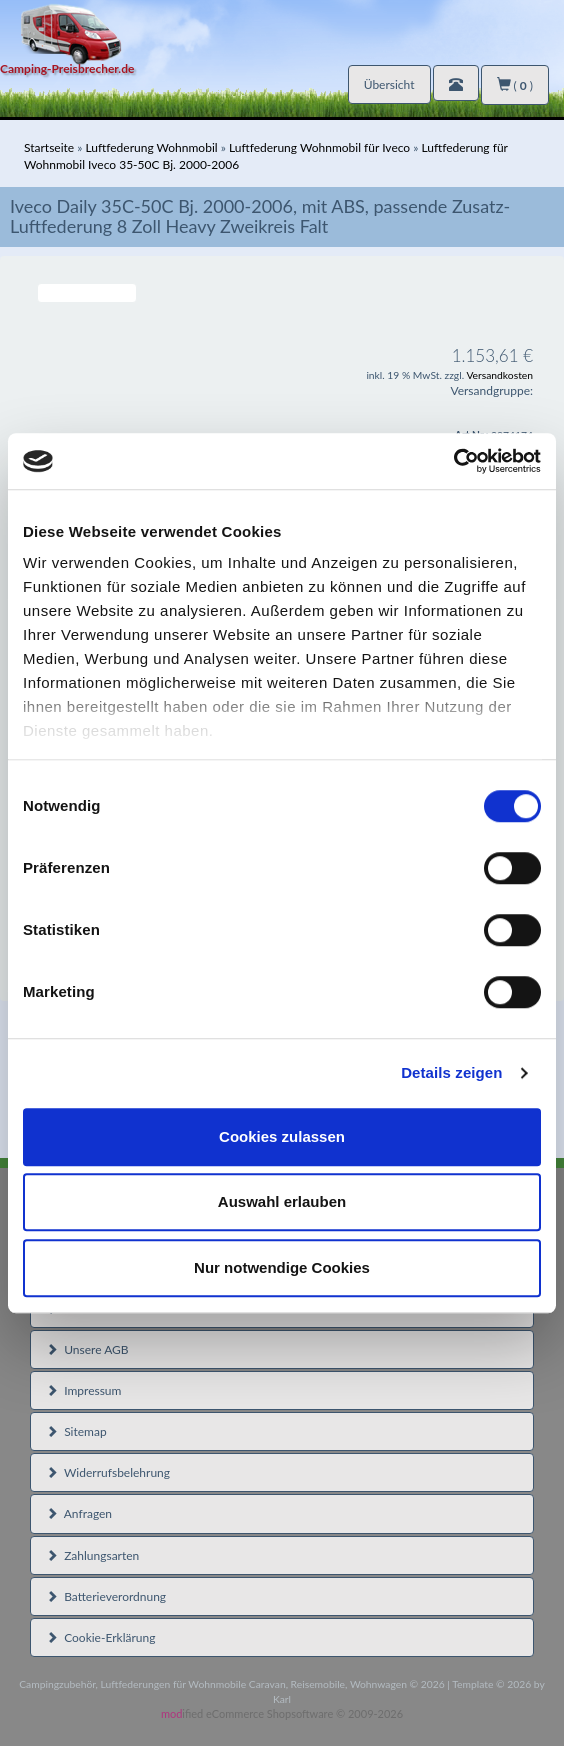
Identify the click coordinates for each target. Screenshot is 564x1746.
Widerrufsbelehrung (108, 1472)
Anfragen (79, 1513)
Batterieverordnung (106, 1596)
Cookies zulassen (282, 1136)
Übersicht (389, 84)
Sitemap (76, 1431)
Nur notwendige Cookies (282, 1267)
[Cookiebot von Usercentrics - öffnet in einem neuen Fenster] (453, 461)
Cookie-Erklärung (100, 1637)
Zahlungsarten (92, 1555)
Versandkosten (499, 375)
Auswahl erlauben (282, 1201)
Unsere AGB (87, 1349)
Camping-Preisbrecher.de (67, 68)
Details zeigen (451, 1072)
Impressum (83, 1390)
